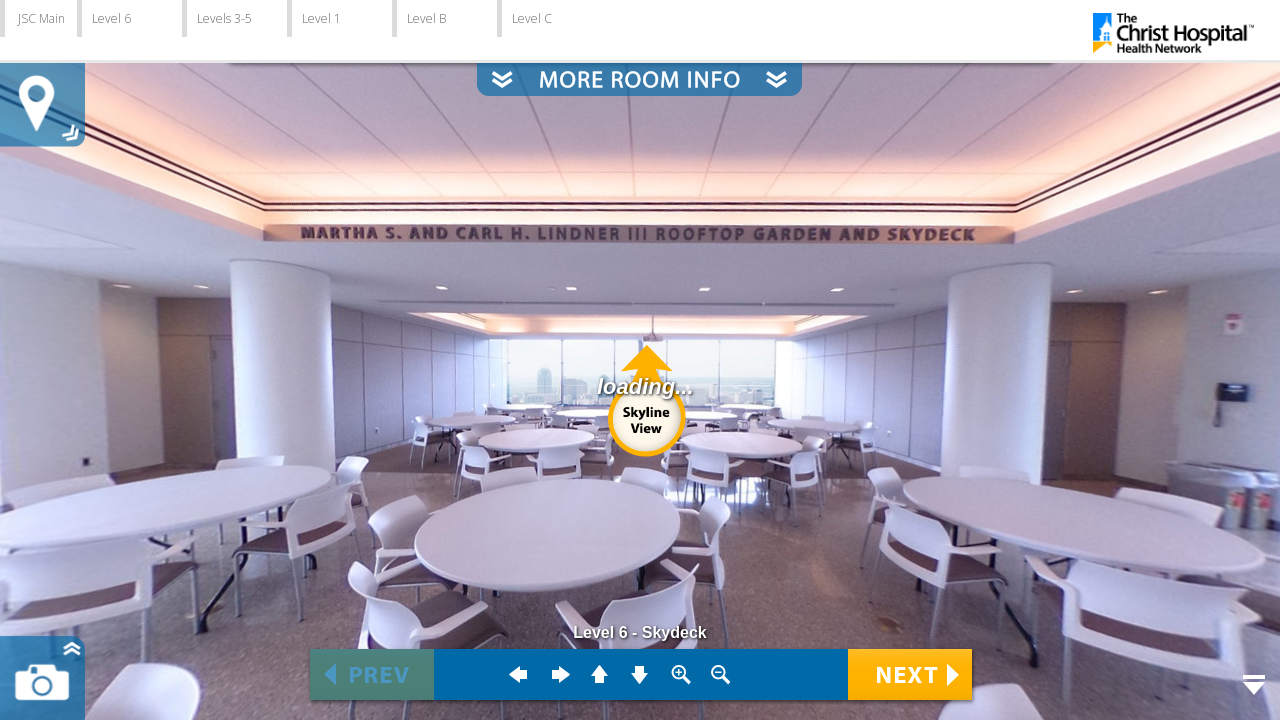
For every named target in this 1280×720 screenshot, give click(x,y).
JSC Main (41, 18)
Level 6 (111, 18)
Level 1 (321, 18)
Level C (532, 18)
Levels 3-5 (224, 18)
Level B (426, 18)
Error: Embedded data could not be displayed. (640, 360)
